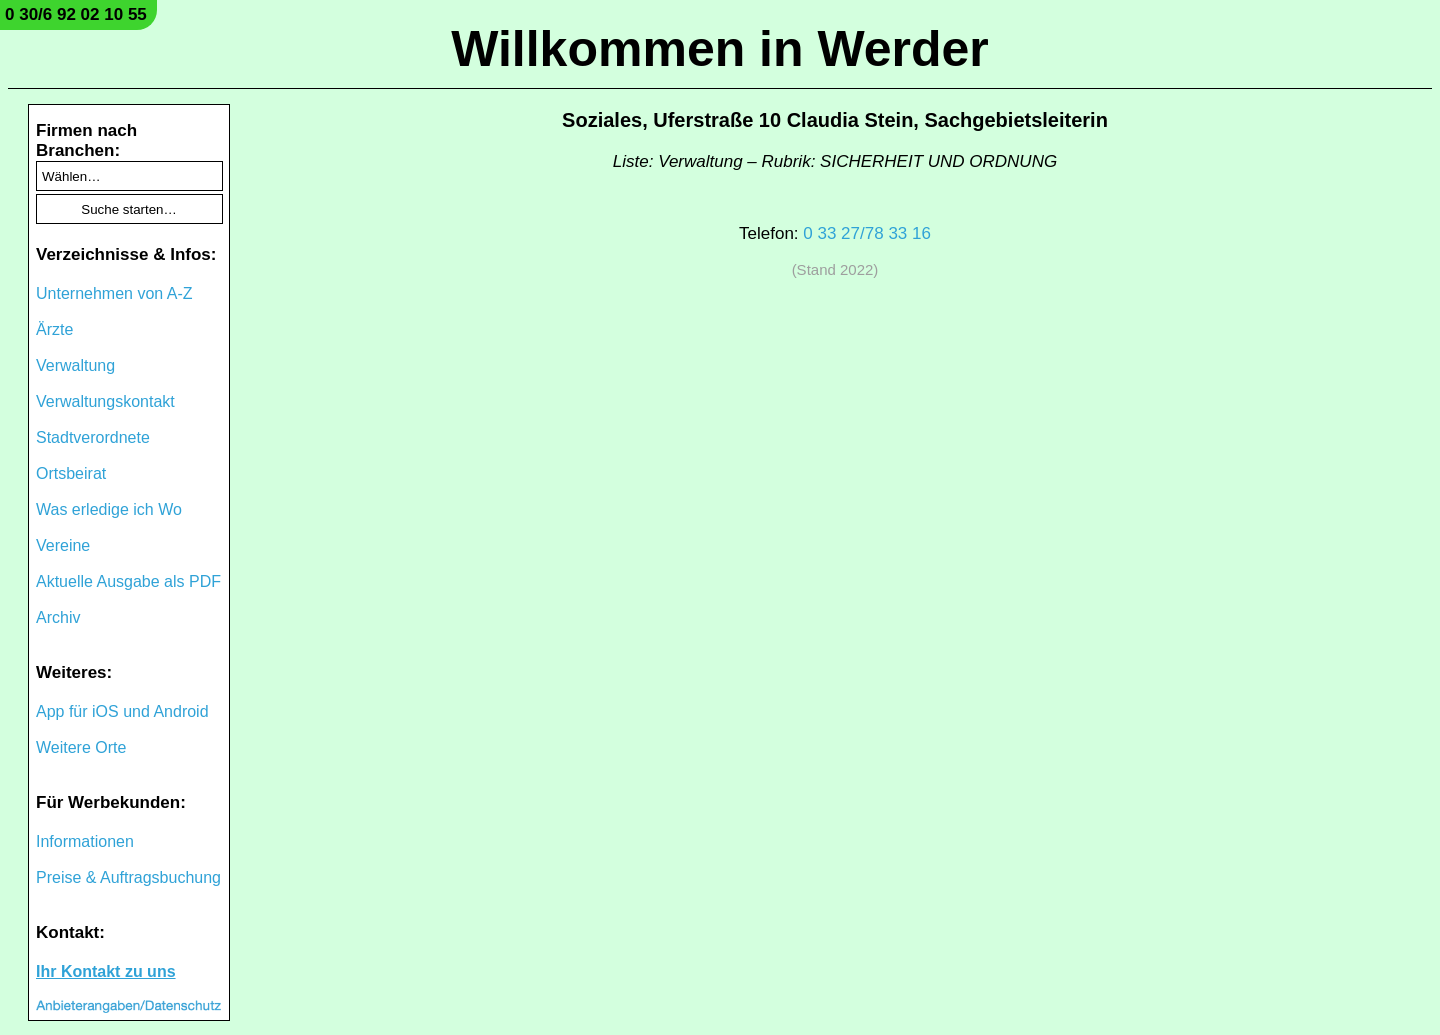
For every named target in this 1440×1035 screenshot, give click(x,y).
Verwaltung (75, 365)
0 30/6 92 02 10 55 (76, 14)
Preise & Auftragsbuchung (128, 877)
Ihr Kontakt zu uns (106, 971)
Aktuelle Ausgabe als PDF (128, 581)
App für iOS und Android (122, 711)
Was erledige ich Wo (109, 509)
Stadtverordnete (93, 437)
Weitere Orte (81, 747)
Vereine (63, 545)
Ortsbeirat (71, 473)
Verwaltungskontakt (105, 401)
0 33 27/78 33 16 (867, 233)
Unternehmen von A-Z (114, 293)
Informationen (85, 841)
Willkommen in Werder (720, 49)
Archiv (58, 617)
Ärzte (54, 329)
